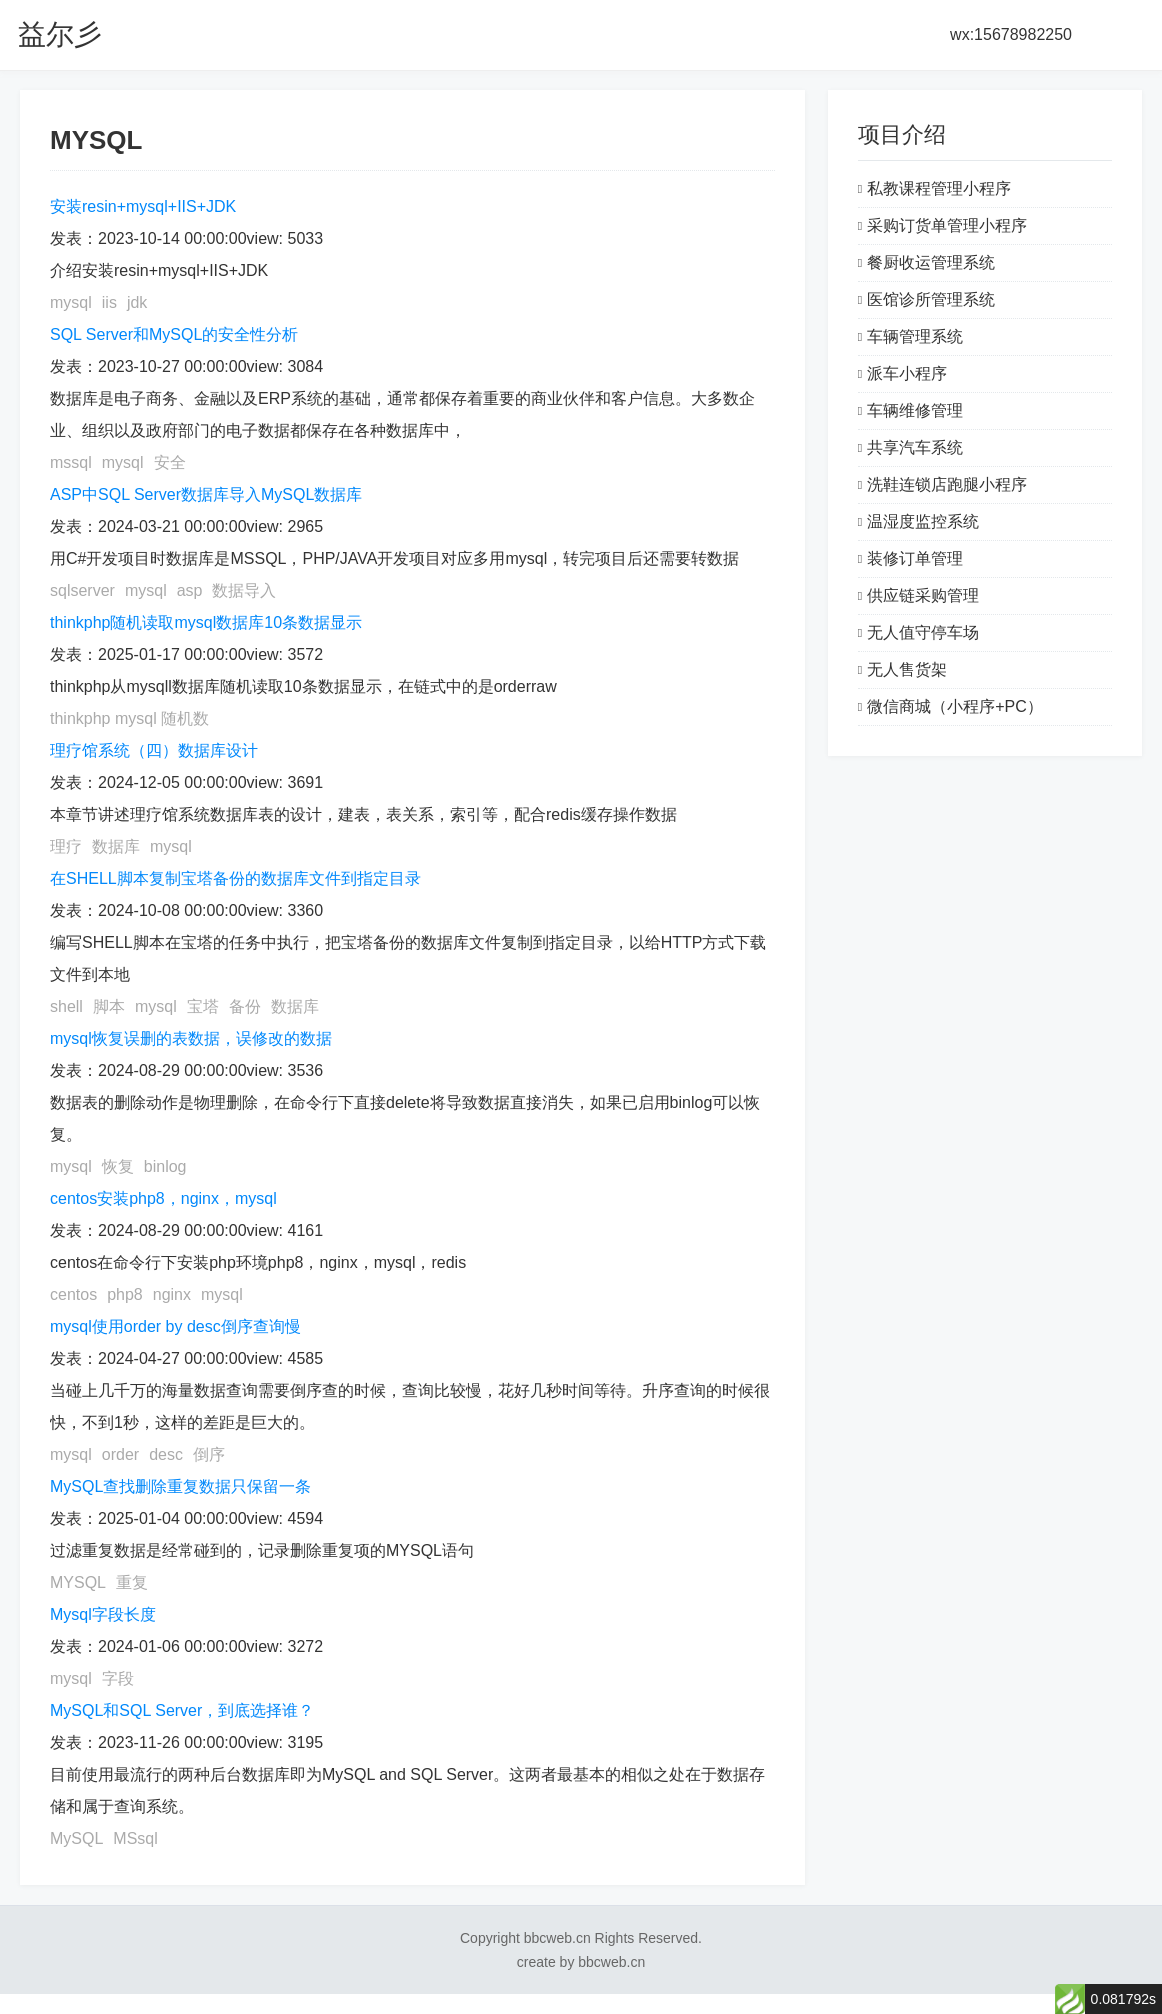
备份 (245, 1006)
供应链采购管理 (923, 595)
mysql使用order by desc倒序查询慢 (175, 1326)
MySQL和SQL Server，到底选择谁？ (182, 1710)
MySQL (76, 1838)
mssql (71, 462)
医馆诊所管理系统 (931, 299)
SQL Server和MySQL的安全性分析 (174, 334)
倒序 (209, 1454)
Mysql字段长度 (103, 1614)
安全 (170, 462)
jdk (137, 302)
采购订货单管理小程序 (947, 225)
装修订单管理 (915, 558)
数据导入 (244, 590)
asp (190, 590)
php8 (125, 1294)
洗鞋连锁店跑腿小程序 (947, 484)
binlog (165, 1166)
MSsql (135, 1838)
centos (73, 1294)
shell (66, 1006)
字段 (118, 1678)
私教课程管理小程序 (939, 188)
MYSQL (78, 1582)
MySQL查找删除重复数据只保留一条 (180, 1486)
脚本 (109, 1006)
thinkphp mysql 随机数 (129, 718)
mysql (71, 302)
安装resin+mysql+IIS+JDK (143, 206)
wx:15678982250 (1011, 34)
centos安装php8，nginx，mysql (163, 1198)
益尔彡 (60, 34)
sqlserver (82, 590)
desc (166, 1454)
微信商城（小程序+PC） (955, 706)
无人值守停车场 (923, 632)
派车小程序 (907, 373)
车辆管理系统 (915, 336)
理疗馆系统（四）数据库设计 (154, 750)
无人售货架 (907, 669)
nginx (172, 1294)
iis (109, 302)
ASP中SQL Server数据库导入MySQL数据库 (206, 494)
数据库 (116, 846)
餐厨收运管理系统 (931, 262)
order (120, 1454)
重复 (132, 1582)
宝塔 (203, 1006)
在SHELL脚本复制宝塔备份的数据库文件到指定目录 (235, 878)
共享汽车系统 (915, 447)
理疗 (66, 846)
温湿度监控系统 (923, 521)
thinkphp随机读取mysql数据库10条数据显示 (206, 622)
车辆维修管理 (915, 410)
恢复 (118, 1166)
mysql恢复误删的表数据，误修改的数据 (191, 1038)
